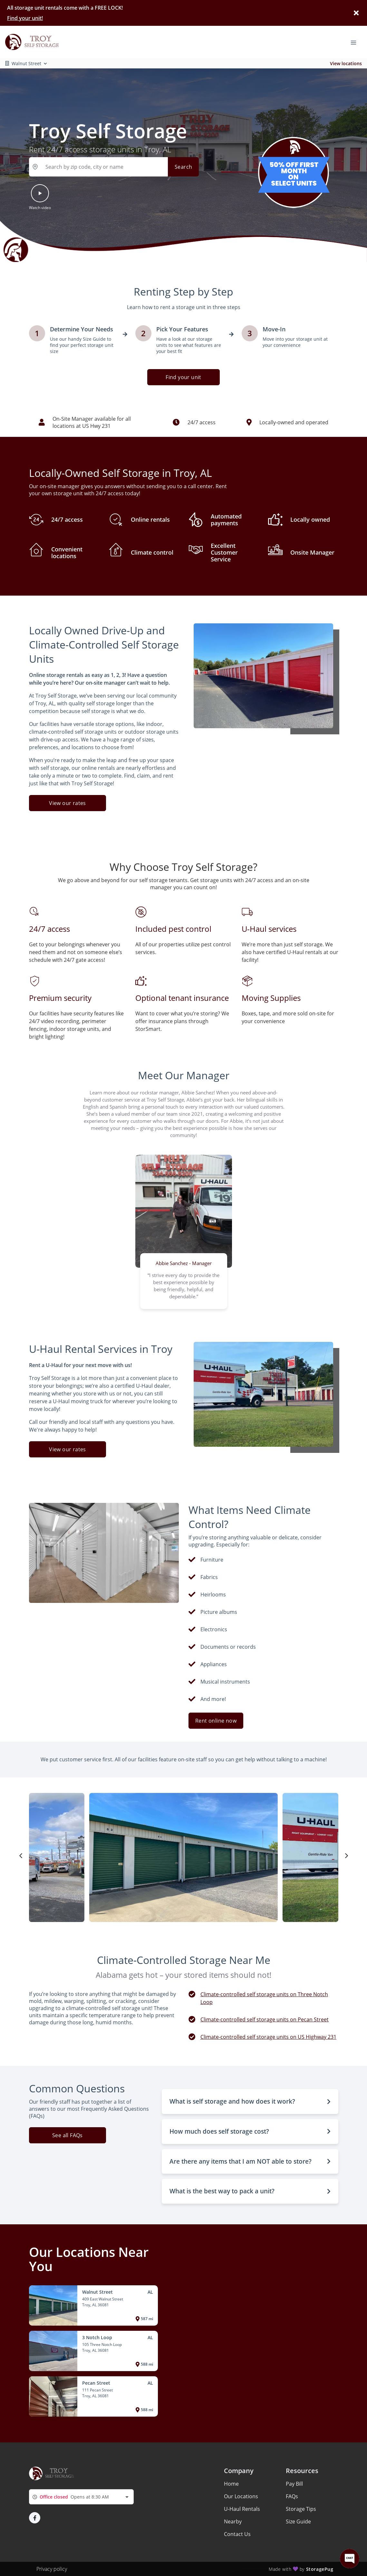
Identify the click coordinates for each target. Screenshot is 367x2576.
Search (183, 166)
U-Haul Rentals (242, 2508)
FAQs (292, 2496)
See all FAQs (67, 2135)
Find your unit (183, 377)
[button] (40, 201)
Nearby (233, 2521)
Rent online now (216, 1720)
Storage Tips (301, 2508)
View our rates (67, 803)
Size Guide (298, 2521)
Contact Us (237, 2534)
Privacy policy (51, 2568)
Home (231, 2483)
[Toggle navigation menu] (356, 42)
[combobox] (81, 2496)
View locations (346, 63)
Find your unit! (25, 18)
